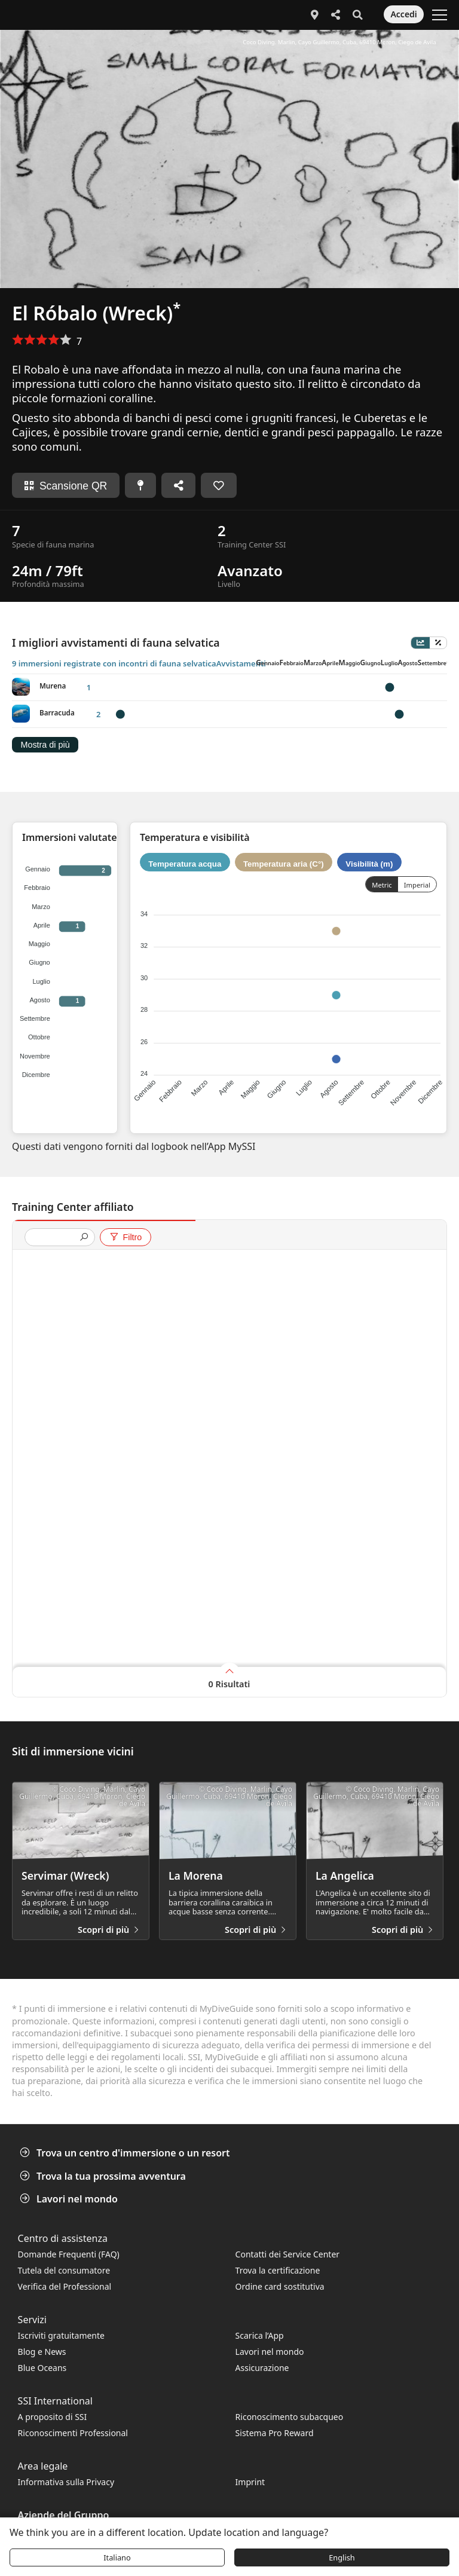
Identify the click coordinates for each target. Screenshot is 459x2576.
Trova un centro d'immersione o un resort (126, 2152)
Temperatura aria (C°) (283, 863)
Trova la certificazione (277, 2270)
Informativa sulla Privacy (66, 2482)
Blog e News (42, 2351)
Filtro (125, 1237)
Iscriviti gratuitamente (61, 2335)
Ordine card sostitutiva (280, 2286)
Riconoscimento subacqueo (289, 2416)
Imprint (250, 2482)
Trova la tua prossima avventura (104, 2176)
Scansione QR (66, 486)
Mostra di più (44, 745)
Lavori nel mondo (70, 2198)
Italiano (117, 2557)
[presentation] (55, 1238)
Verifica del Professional (65, 2286)
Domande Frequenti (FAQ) (69, 2254)
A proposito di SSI (52, 2416)
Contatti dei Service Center (287, 2254)
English (342, 2557)
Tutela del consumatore (64, 2270)
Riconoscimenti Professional (73, 2433)
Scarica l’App (259, 2335)
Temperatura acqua (184, 863)
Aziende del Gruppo (63, 2515)
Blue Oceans (42, 2367)
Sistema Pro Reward (274, 2433)
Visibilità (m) (369, 863)
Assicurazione (262, 2367)
